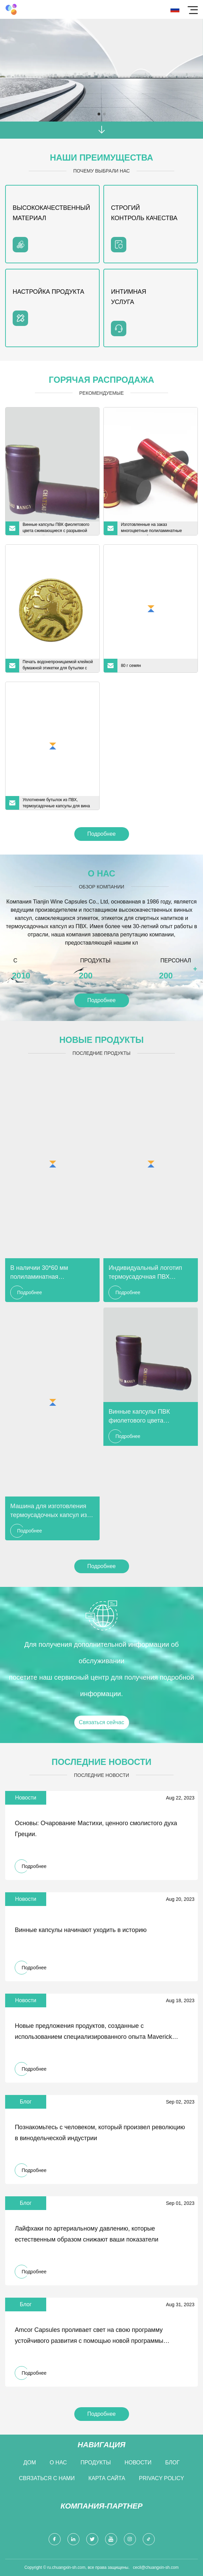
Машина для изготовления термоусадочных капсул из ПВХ (48, 1511)
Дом (29, 2462)
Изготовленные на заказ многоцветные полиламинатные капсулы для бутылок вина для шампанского (151, 528)
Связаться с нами (47, 2478)
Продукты (95, 2462)
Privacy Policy (161, 2478)
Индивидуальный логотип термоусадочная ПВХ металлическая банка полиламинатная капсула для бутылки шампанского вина (146, 1272)
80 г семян (131, 665)
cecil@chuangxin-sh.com (156, 2567)
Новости (138, 2462)
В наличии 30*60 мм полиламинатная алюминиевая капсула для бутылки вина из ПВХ (48, 1272)
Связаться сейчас (101, 1722)
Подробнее (101, 834)
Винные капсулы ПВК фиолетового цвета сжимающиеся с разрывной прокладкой (56, 528)
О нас (58, 2462)
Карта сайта (106, 2478)
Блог (172, 2462)
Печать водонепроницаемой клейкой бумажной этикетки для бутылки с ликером (58, 665)
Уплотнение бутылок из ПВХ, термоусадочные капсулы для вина (56, 802)
